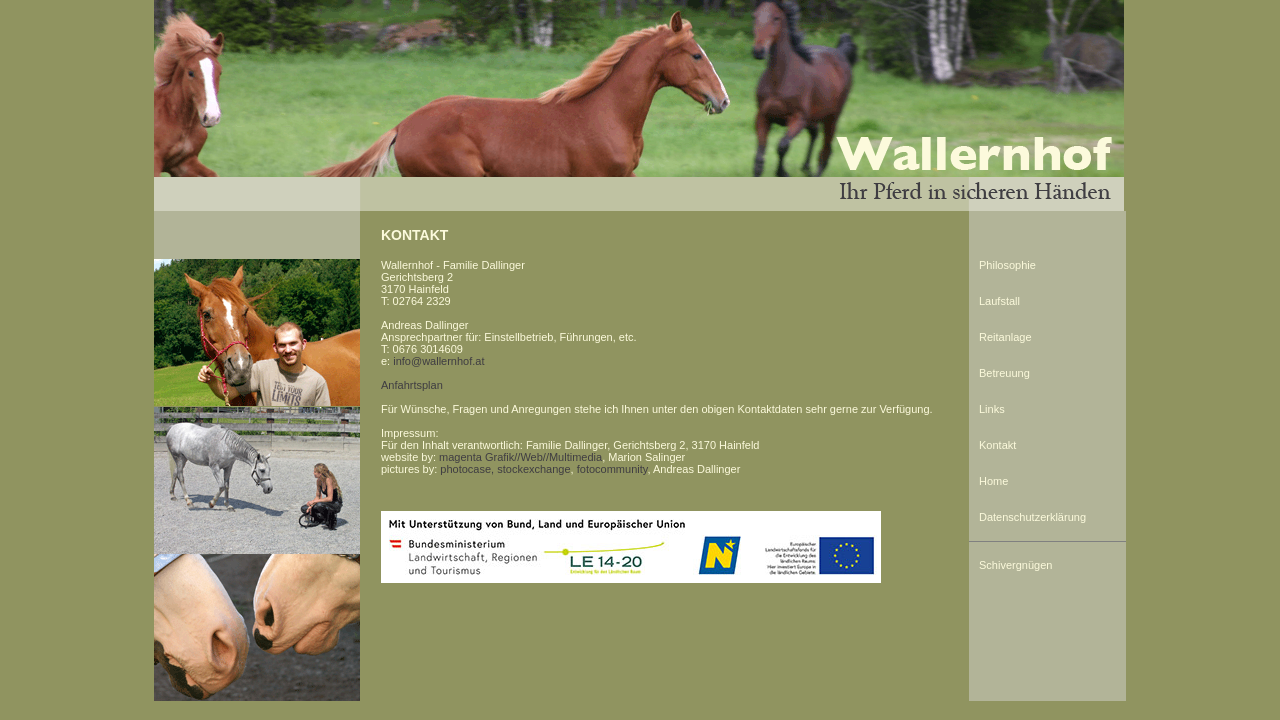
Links (992, 409)
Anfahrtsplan (412, 385)
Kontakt (997, 445)
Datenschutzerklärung (1032, 517)
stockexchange (533, 469)
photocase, (467, 469)
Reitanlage (1005, 337)
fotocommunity (612, 469)
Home (993, 481)
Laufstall (999, 301)
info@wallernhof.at (438, 361)
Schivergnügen (1015, 565)
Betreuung (1004, 373)
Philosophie (1007, 265)
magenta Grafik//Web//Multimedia (520, 457)
